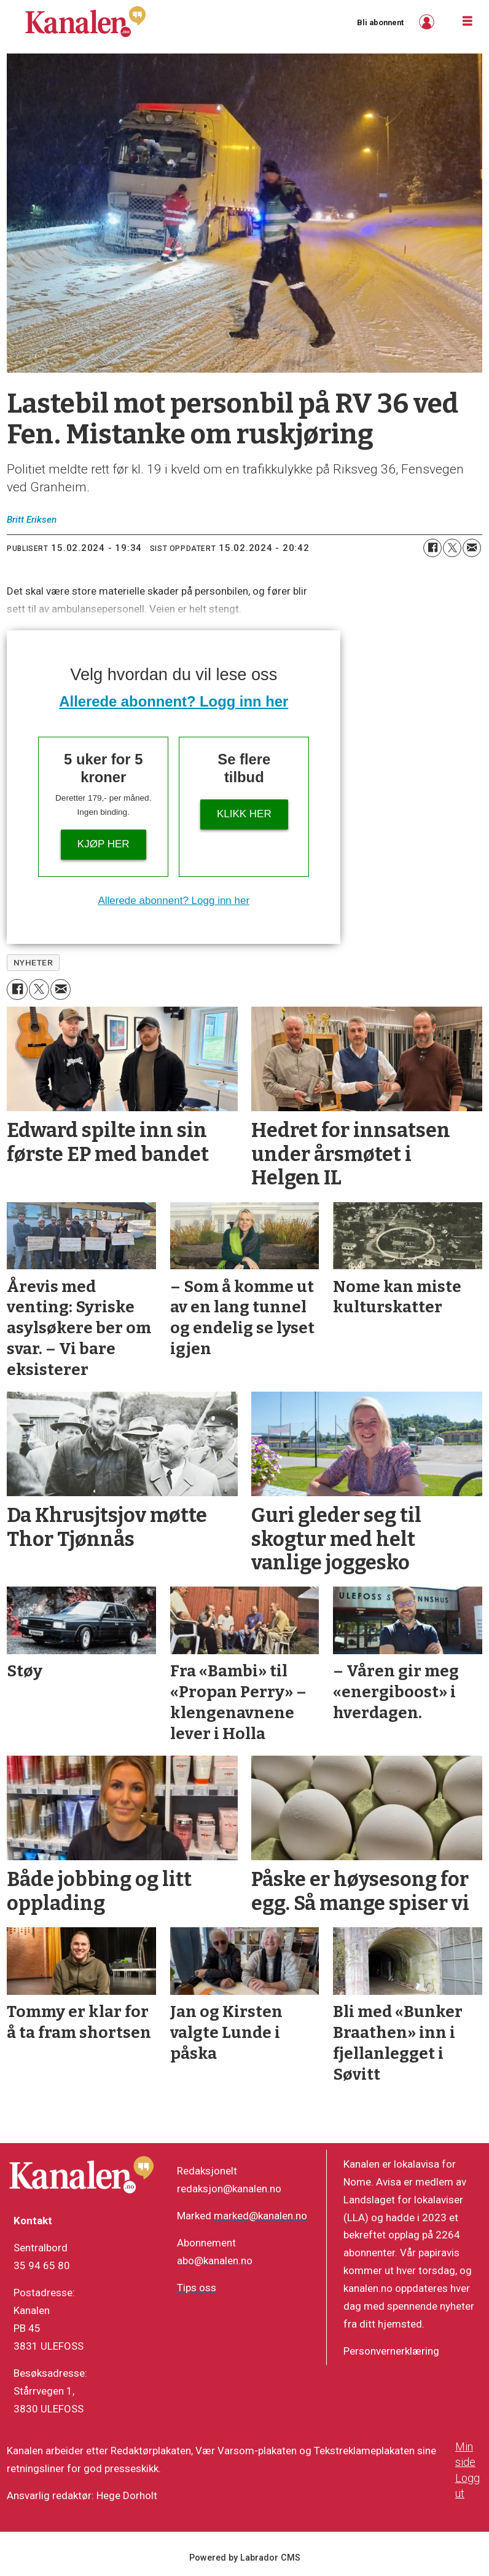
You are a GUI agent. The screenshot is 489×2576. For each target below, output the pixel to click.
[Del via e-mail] (472, 548)
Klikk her (244, 814)
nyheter (33, 962)
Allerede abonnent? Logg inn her (173, 701)
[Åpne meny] (467, 21)
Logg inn (428, 22)
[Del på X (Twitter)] (452, 548)
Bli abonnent (380, 22)
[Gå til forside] (85, 21)
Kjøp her (103, 844)
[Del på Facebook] (432, 548)
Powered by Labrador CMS (244, 2558)
